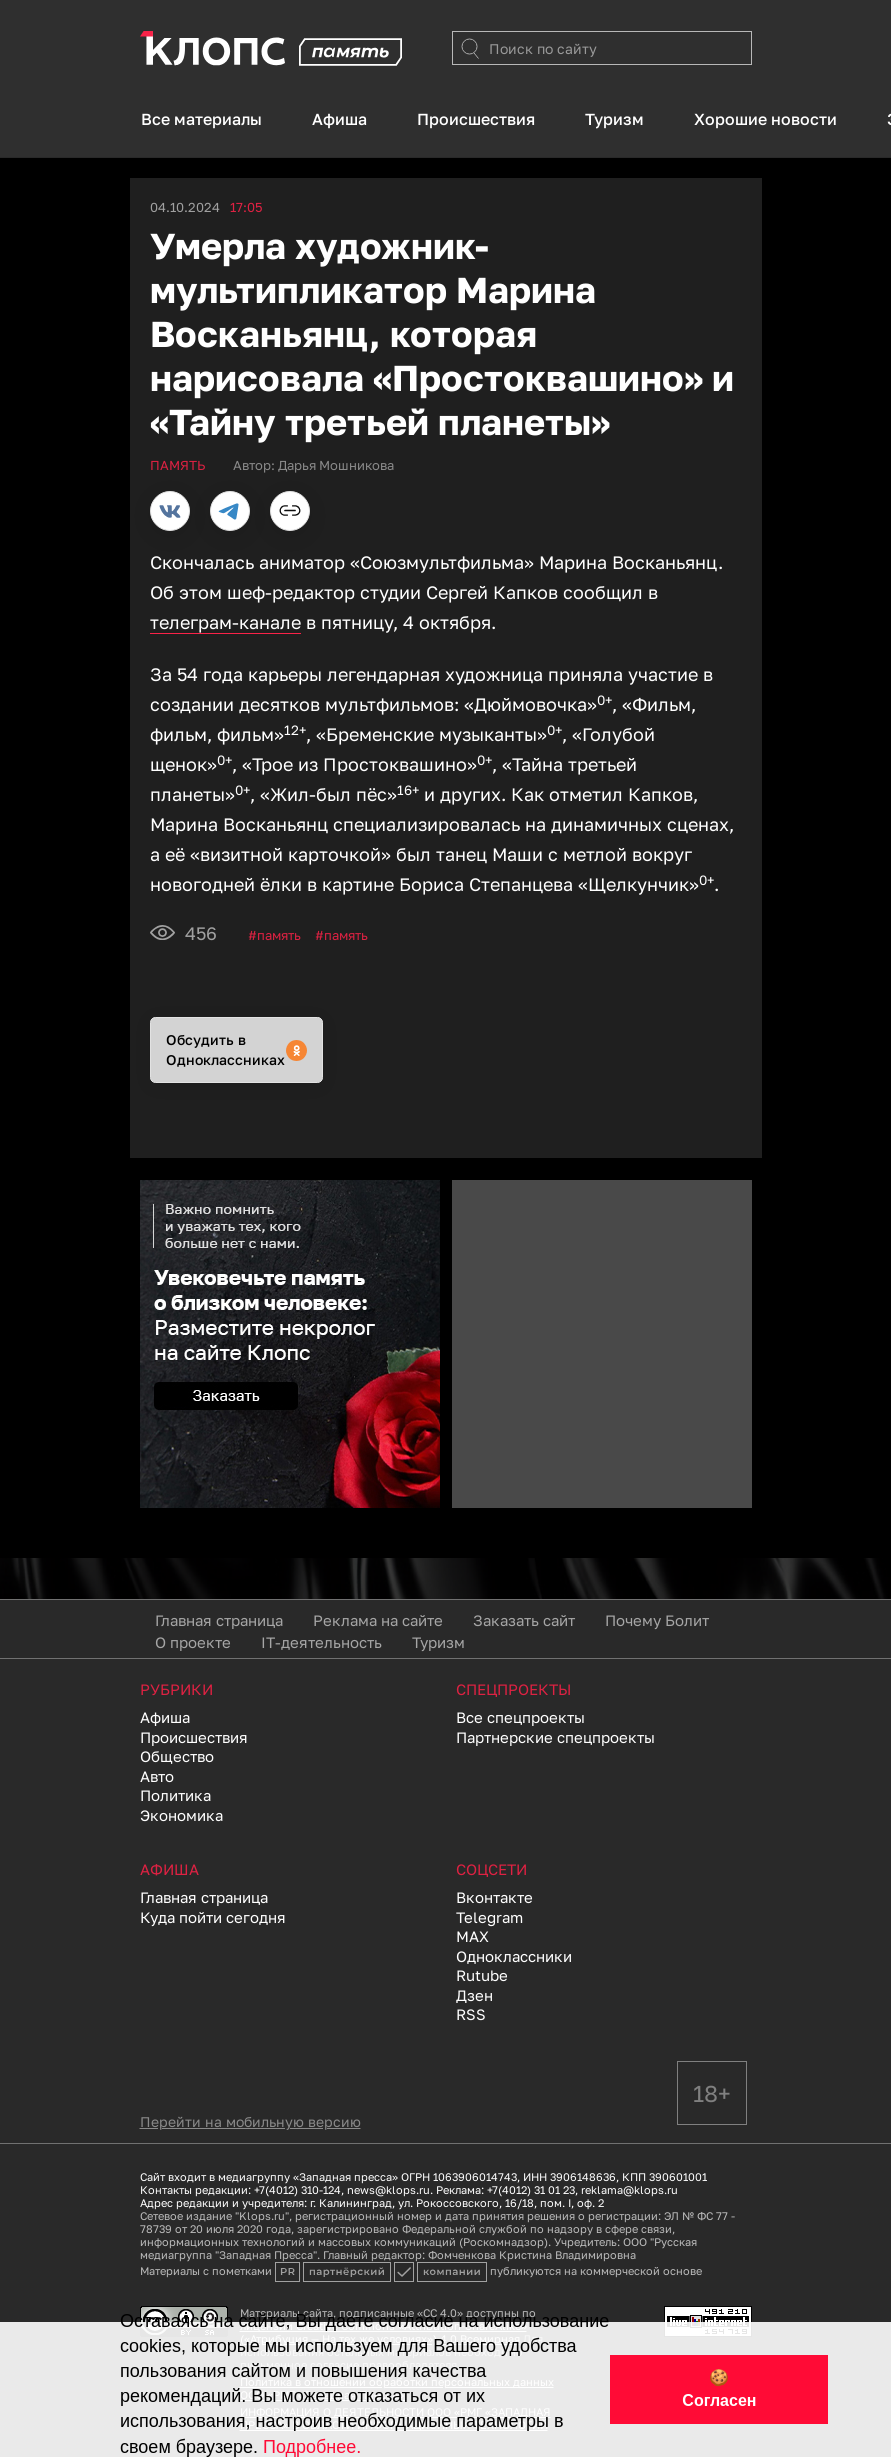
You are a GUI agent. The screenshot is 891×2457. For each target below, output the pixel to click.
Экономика (181, 1815)
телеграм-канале (225, 622)
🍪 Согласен (719, 2389)
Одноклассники (514, 1956)
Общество (177, 1756)
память (346, 935)
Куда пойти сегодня (213, 1917)
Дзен (474, 1995)
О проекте (193, 1642)
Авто (157, 1776)
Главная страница (219, 1620)
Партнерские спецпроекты (555, 1737)
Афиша (339, 119)
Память (279, 935)
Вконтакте (494, 1897)
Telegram (489, 1917)
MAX (472, 1936)
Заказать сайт (524, 1620)
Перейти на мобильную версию (250, 2121)
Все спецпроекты (520, 1717)
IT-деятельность (321, 1642)
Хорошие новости (765, 119)
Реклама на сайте (378, 1620)
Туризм (614, 119)
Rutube (482, 1975)
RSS (471, 2014)
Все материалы (201, 119)
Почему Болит (657, 1620)
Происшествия (476, 119)
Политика (175, 1795)
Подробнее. (312, 2447)
